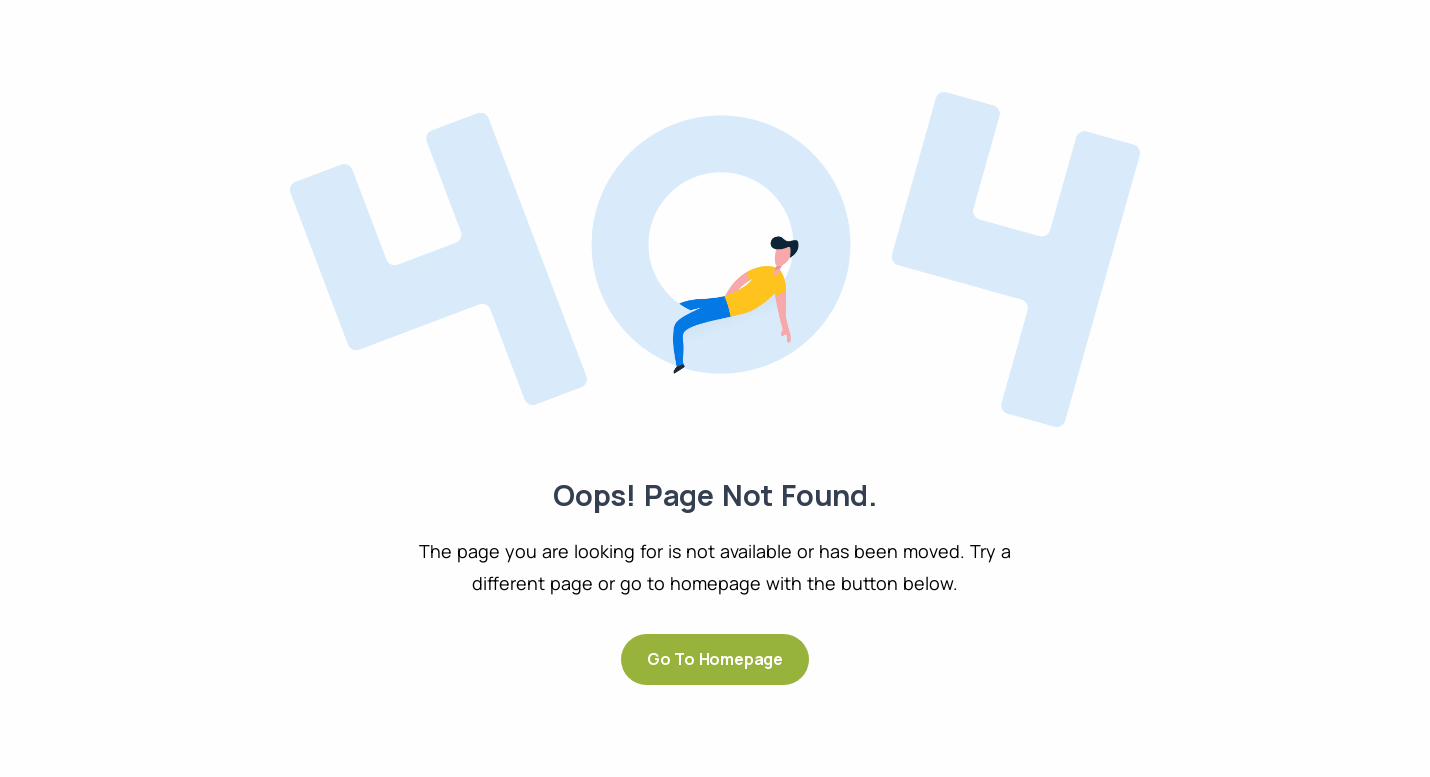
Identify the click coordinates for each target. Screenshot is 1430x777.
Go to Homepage (715, 659)
